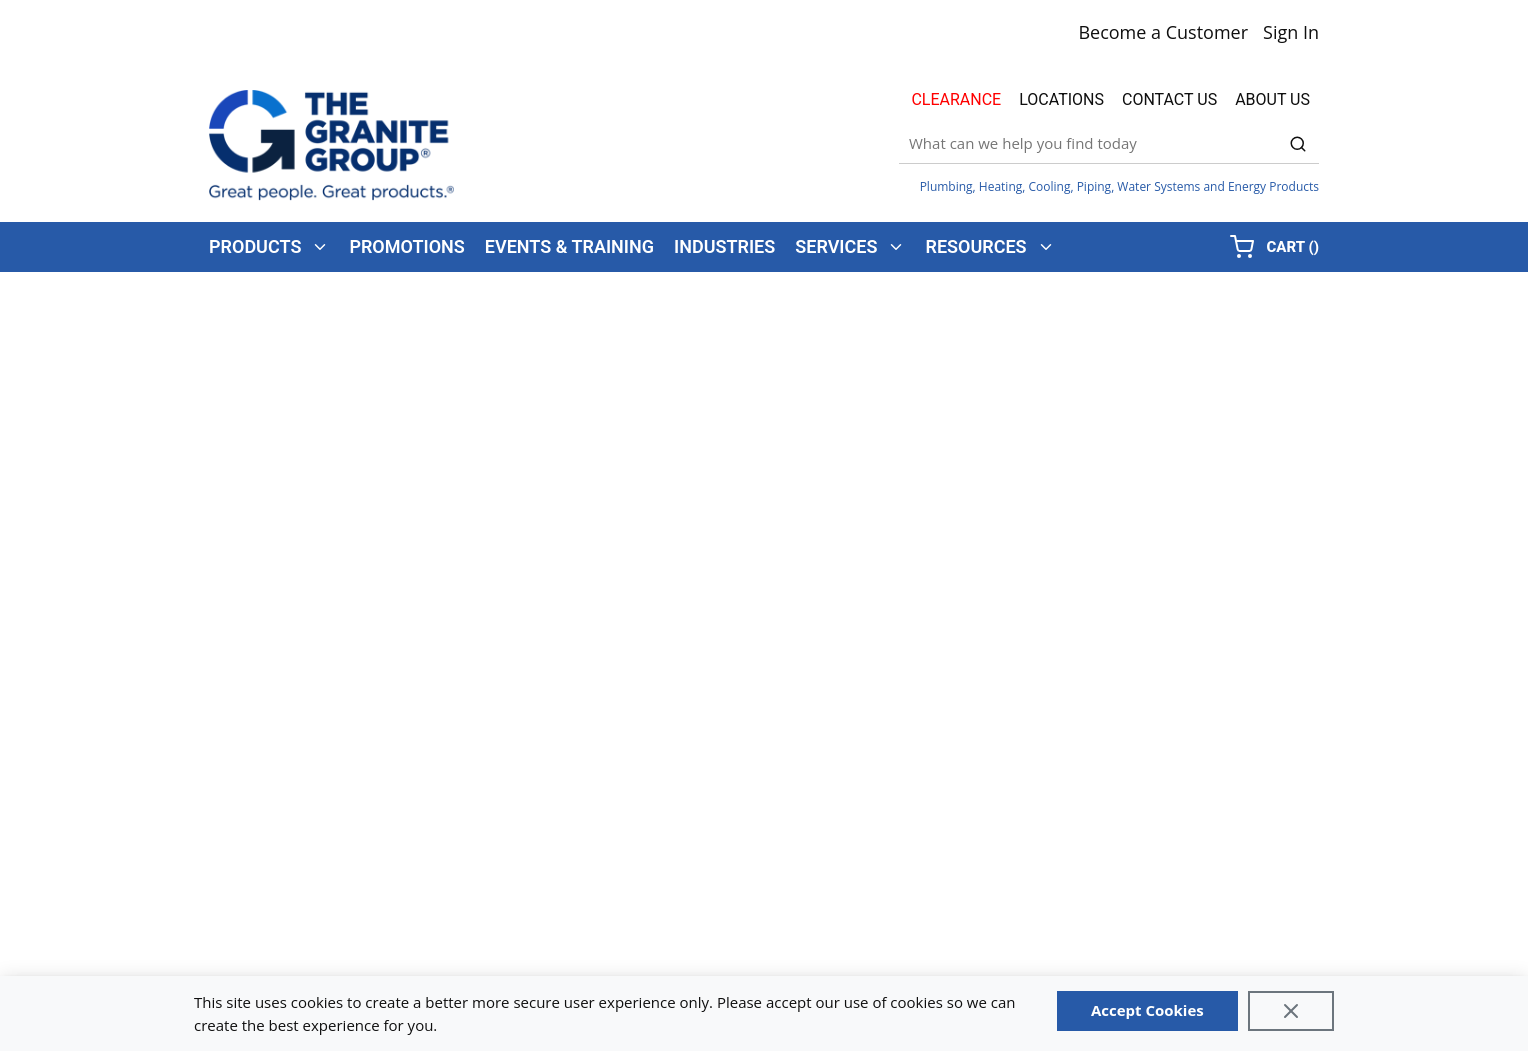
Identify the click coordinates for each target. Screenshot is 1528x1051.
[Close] (1291, 1011)
